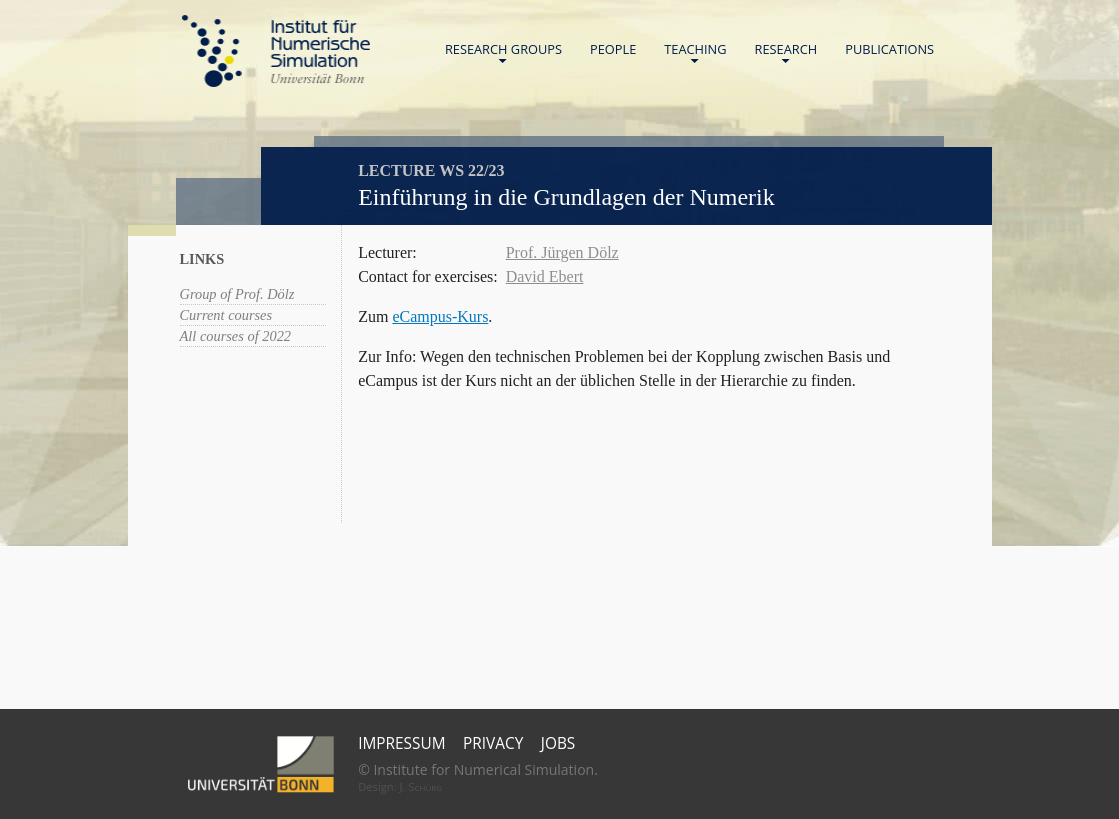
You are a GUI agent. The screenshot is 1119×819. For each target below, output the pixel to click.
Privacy (493, 743)
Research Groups (503, 53)
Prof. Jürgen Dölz (562, 252)
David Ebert (545, 276)
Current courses (226, 315)
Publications (889, 49)
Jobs (558, 743)
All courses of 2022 (236, 336)
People (613, 49)
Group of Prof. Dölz (237, 294)
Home (276, 51)
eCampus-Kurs (440, 316)
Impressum (401, 743)
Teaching (695, 53)
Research (786, 53)
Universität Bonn (317, 78)
